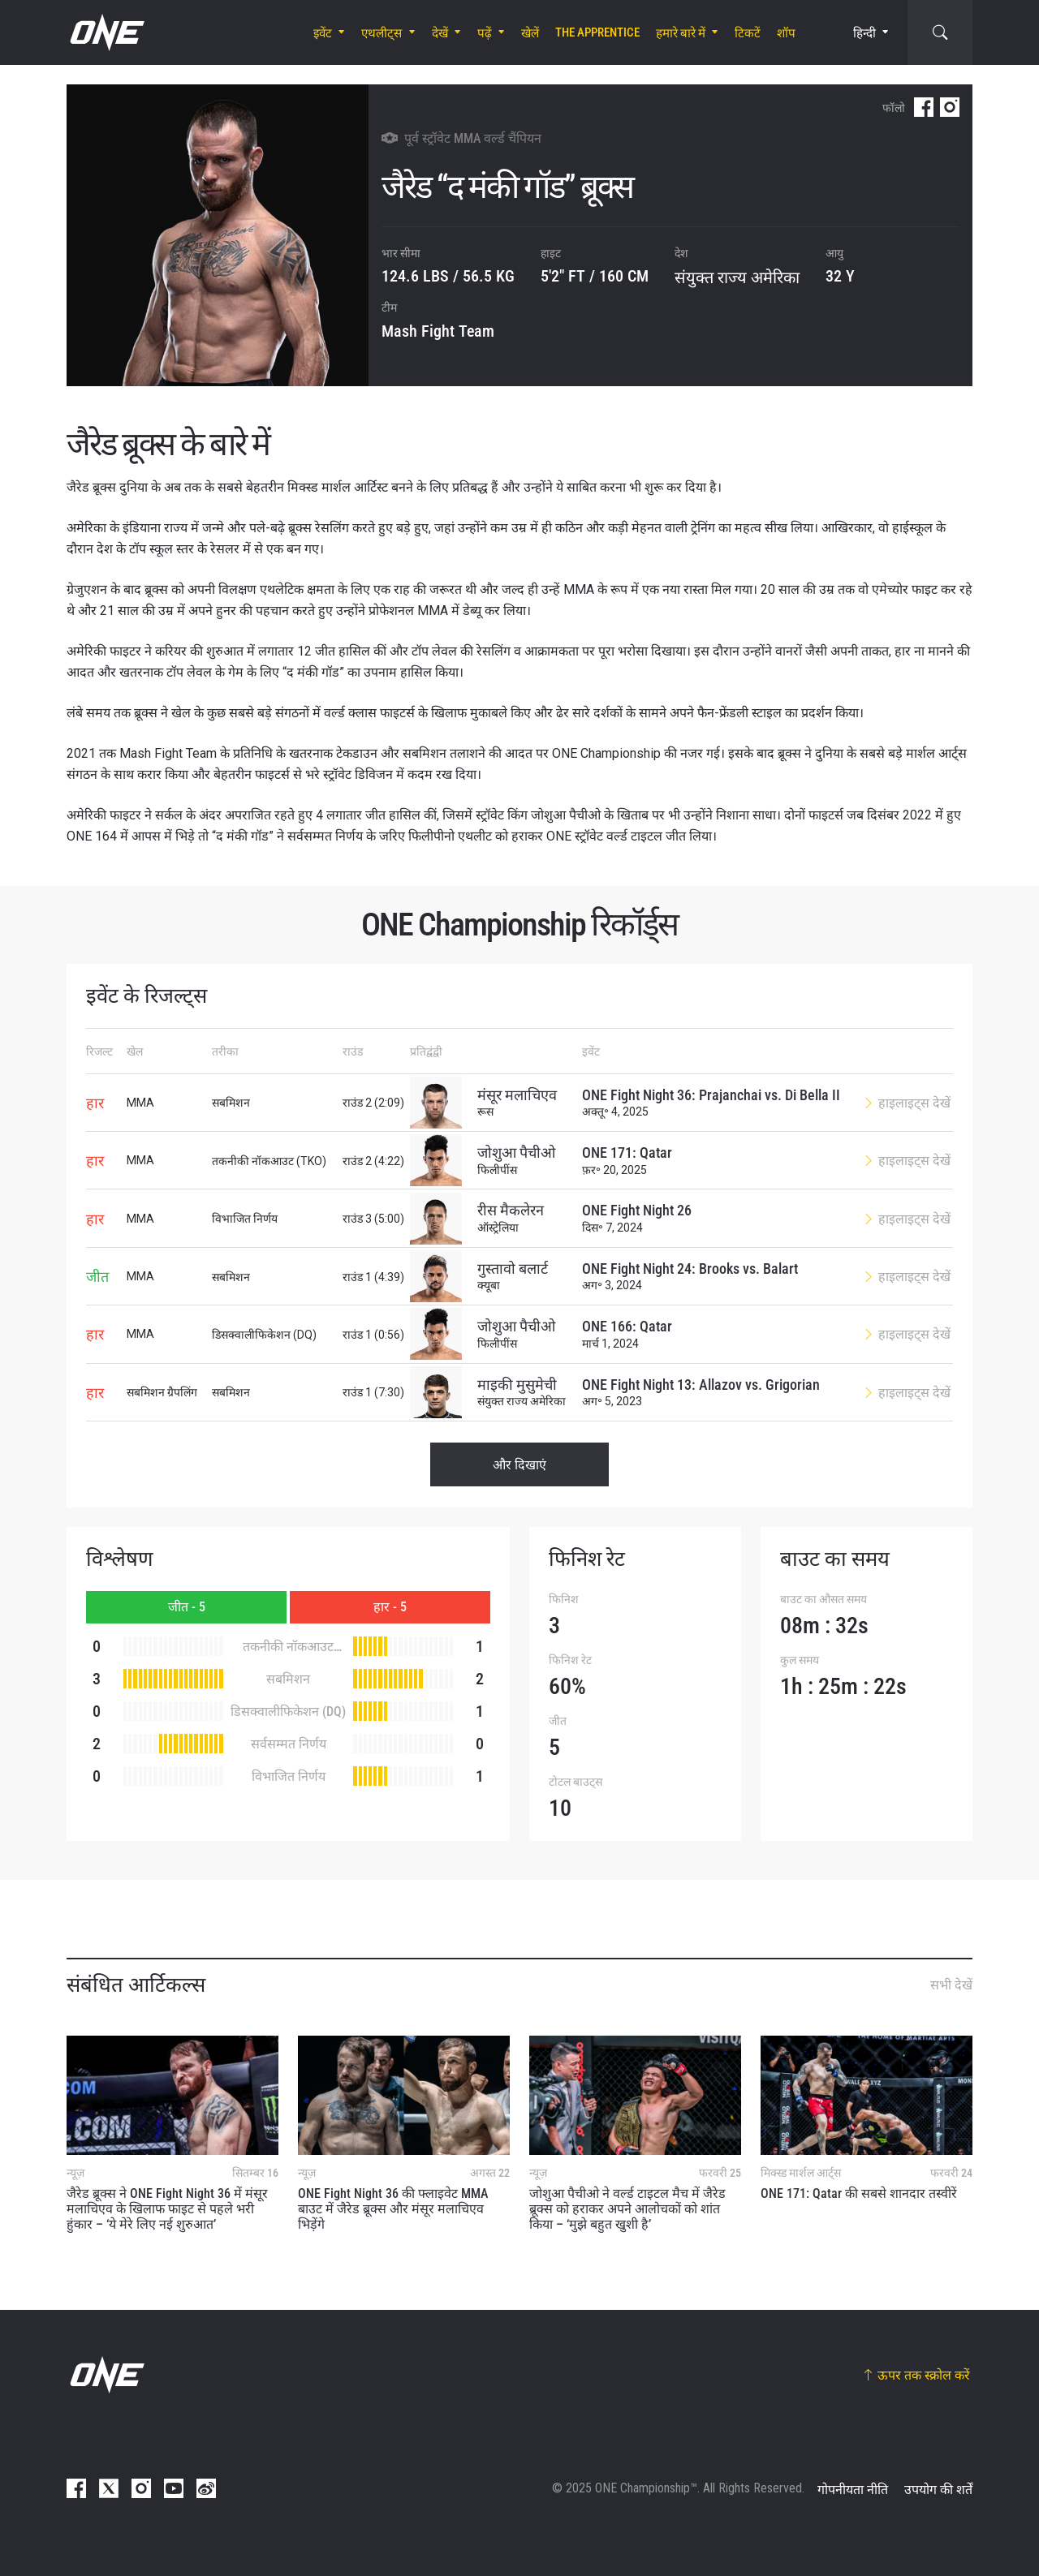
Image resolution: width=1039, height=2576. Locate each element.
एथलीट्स (381, 33)
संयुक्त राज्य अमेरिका (737, 277)
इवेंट (322, 33)
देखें (440, 33)
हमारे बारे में (680, 33)
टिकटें (748, 33)
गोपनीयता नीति (852, 2489)
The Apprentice (597, 32)
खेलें (530, 33)
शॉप (786, 33)
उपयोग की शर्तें (938, 2489)
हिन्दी (864, 33)
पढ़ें (484, 33)
